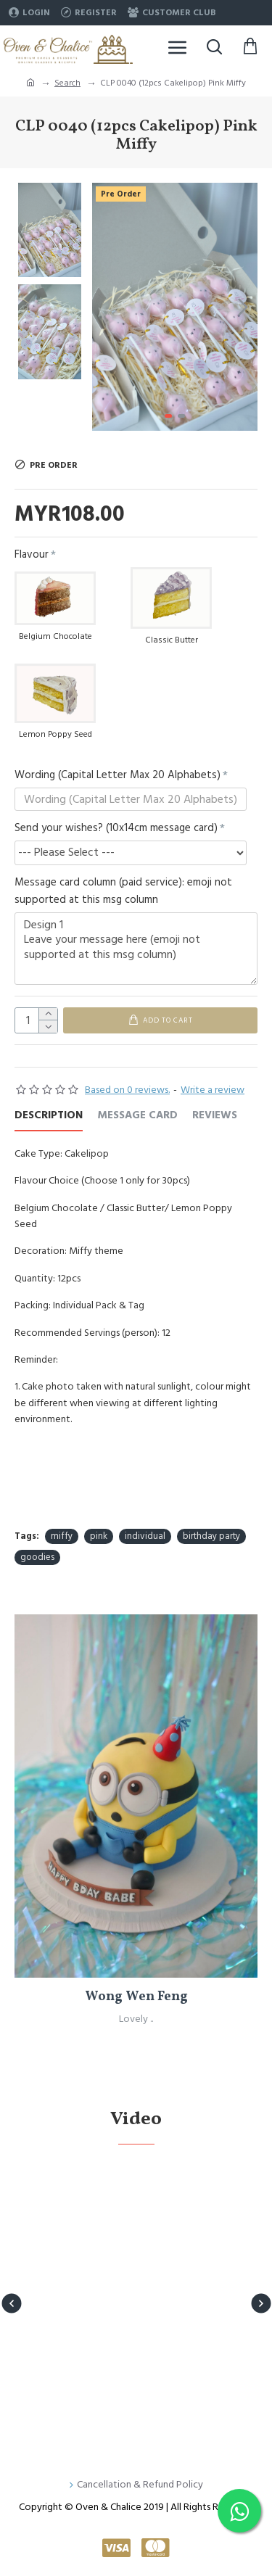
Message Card (137, 1116)
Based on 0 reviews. (127, 1090)
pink (98, 1536)
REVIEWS (214, 1116)
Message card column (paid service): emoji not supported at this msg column (123, 891)
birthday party (211, 1536)
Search (67, 83)
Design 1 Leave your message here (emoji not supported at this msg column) (136, 948)
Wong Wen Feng (136, 1997)
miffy (62, 1536)
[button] (242, 306)
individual (145, 1536)
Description (49, 1116)
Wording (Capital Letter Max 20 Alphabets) (118, 775)
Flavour (32, 554)
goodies (37, 1557)
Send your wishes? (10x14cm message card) (116, 827)
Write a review (212, 1090)
